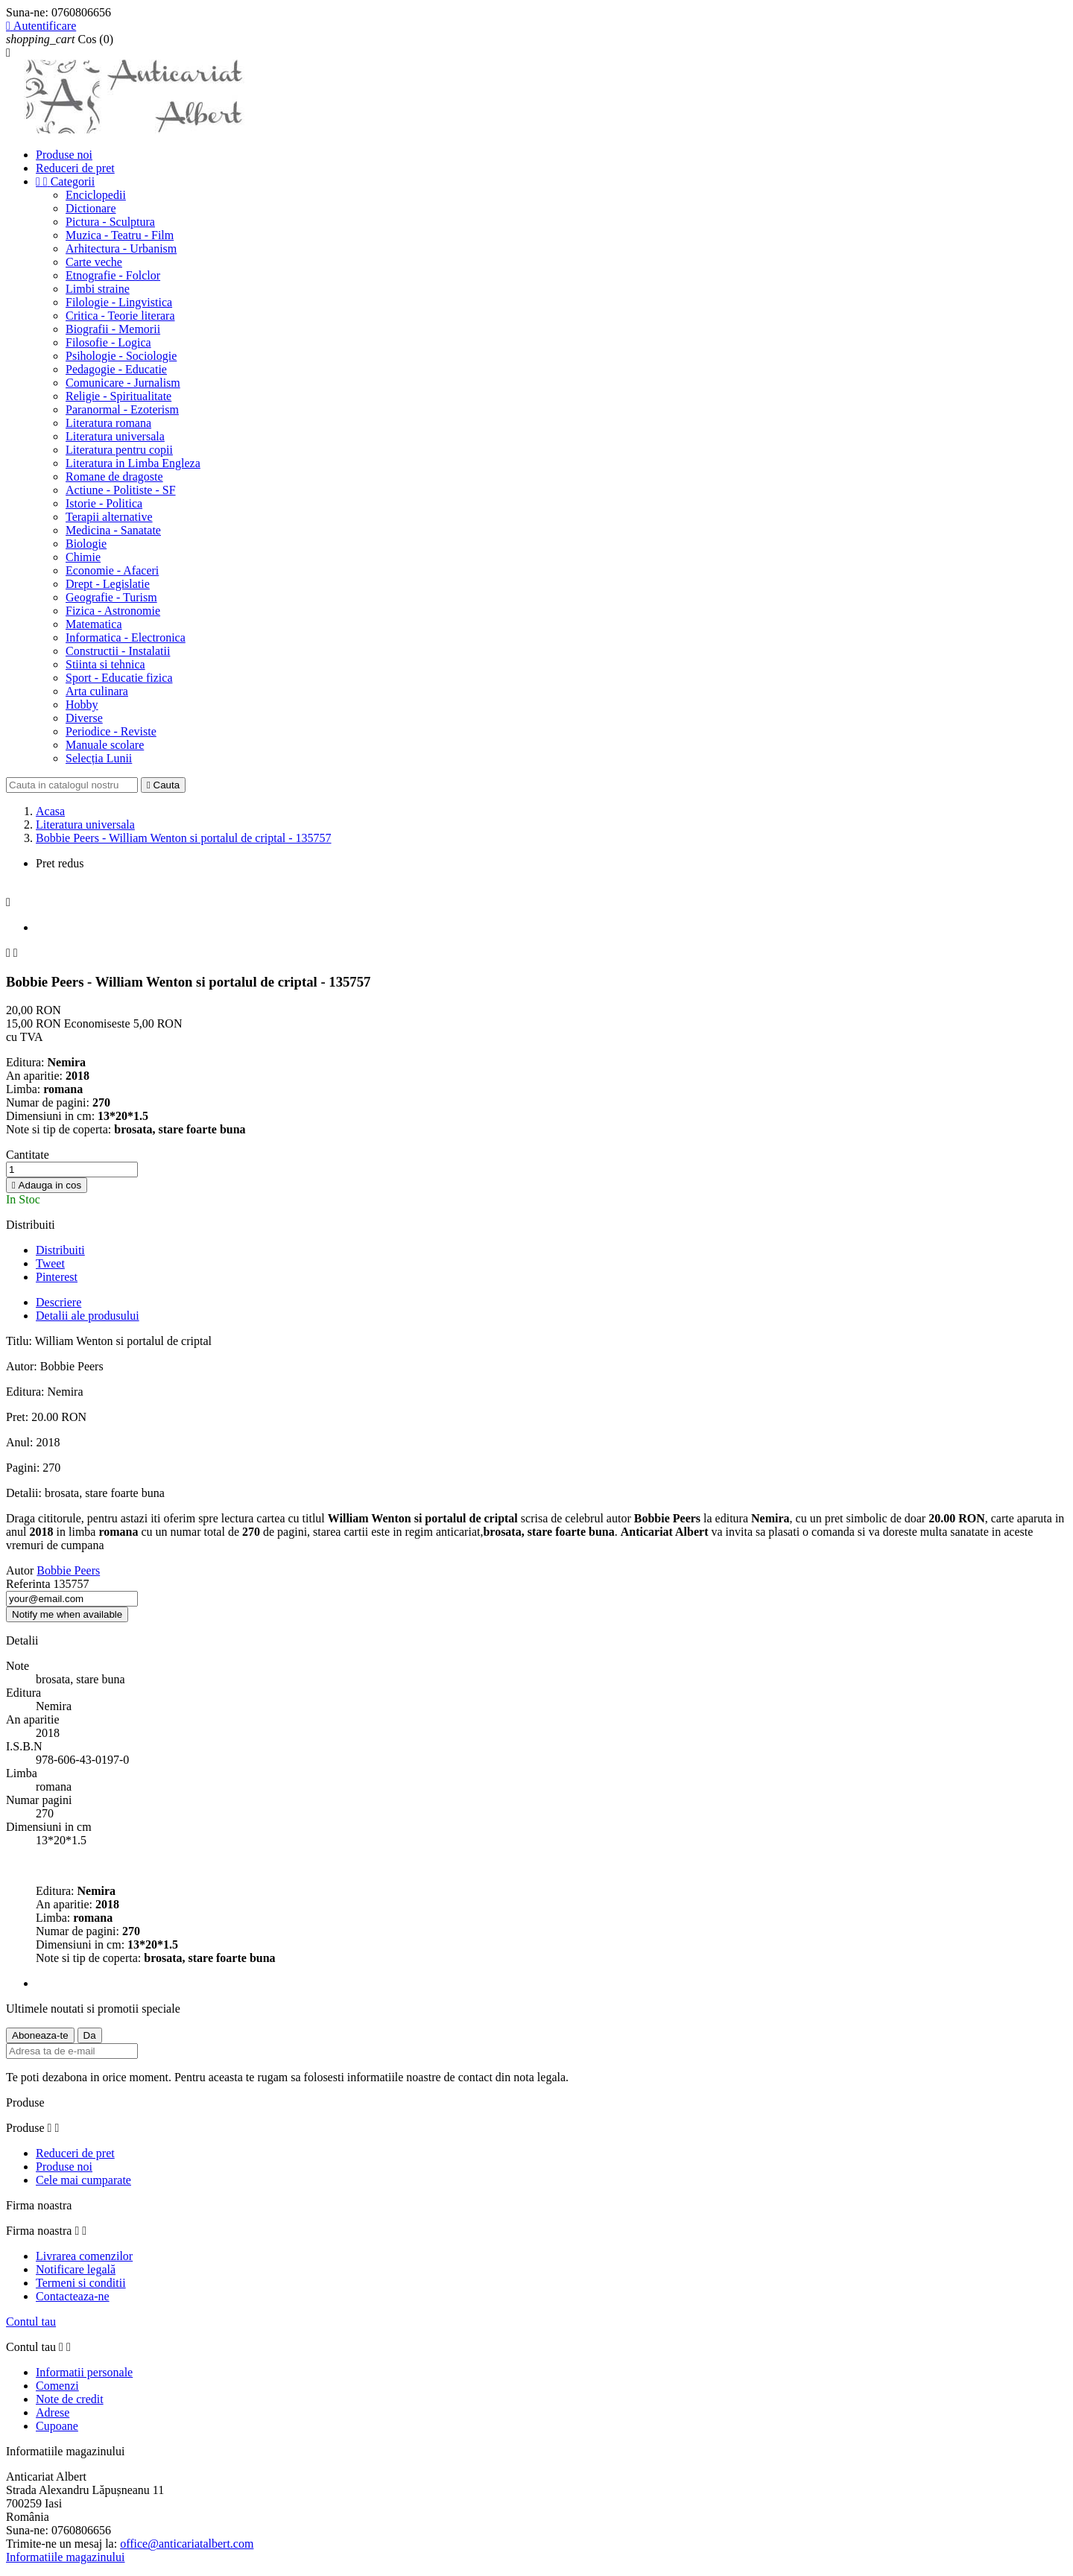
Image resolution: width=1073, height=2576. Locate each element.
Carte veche (94, 262)
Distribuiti (60, 1250)
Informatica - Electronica (126, 637)
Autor (20, 1570)
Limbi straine (98, 288)
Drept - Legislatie (108, 583)
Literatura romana (108, 423)
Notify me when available (67, 1614)
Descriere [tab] (58, 1302)
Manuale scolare (105, 744)
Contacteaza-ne (73, 2296)
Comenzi (57, 2385)
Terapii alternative (109, 516)
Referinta (30, 1583)
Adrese (52, 2412)
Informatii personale (84, 2372)
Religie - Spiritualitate (118, 396)
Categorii (65, 181)
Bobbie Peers (68, 1570)
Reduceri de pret (75, 168)
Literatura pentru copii (119, 449)
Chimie (83, 557)
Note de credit (70, 2399)
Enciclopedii (96, 195)
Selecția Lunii (99, 758)
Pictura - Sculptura (110, 221)
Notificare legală (75, 2269)
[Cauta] (72, 785)
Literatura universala (115, 436)
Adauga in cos (46, 1185)
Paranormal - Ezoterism (122, 409)
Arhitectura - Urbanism (121, 248)
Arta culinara (97, 691)
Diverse (84, 718)
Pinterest (56, 1276)
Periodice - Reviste (111, 731)
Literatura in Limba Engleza (133, 463)
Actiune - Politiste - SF (121, 490)
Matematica (94, 624)
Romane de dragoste (114, 476)
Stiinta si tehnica (105, 664)
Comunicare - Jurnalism (123, 382)
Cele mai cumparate (83, 2180)
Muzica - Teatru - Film (120, 235)
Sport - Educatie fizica (119, 677)
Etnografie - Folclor (113, 275)
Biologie (86, 543)
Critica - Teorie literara (120, 315)
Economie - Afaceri (112, 570)
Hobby (82, 704)
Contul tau (31, 2321)
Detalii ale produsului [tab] (87, 1315)
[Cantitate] (72, 1169)
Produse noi (64, 154)
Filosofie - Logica (108, 342)
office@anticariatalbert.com (186, 2543)
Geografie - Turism (111, 597)
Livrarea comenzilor (84, 2256)
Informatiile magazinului (65, 2557)
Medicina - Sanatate (113, 530)
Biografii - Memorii (113, 329)
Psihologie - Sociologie (121, 355)
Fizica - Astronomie (113, 610)
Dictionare (91, 208)
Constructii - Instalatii (118, 651)
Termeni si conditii (81, 2282)
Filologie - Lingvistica (119, 302)
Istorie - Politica (104, 503)
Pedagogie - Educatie (116, 369)
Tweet (50, 1263)
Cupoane (57, 2426)
